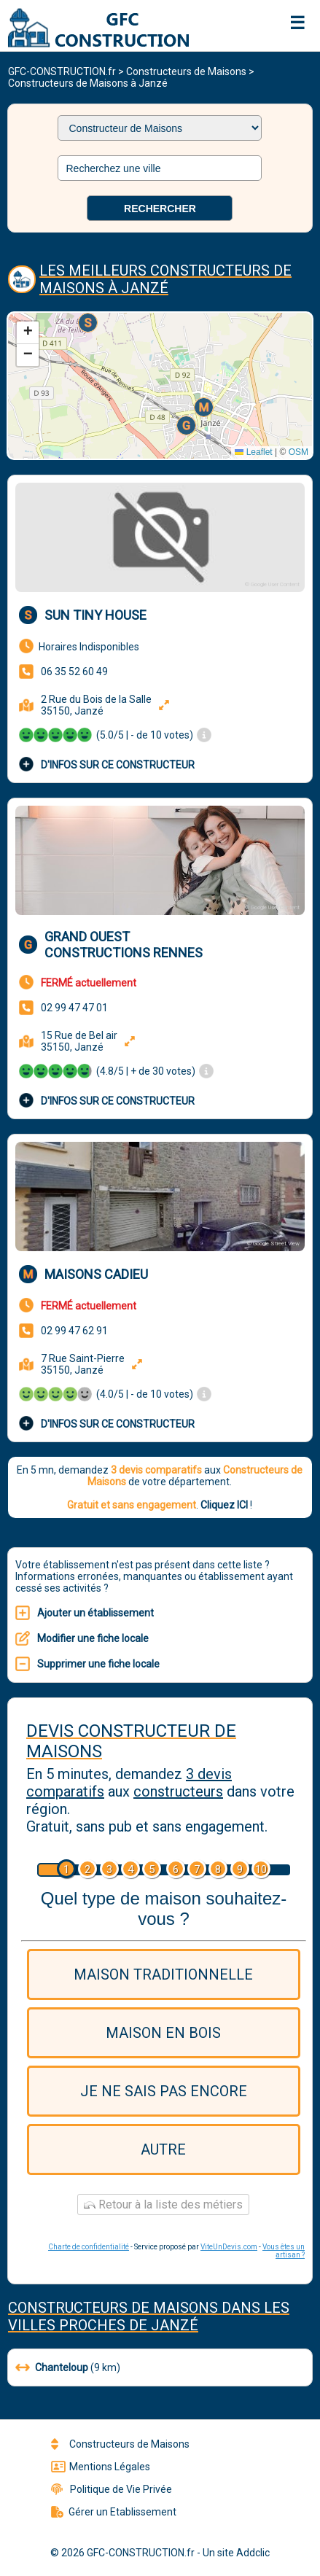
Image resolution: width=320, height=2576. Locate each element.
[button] (89, 324)
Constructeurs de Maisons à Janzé (88, 83)
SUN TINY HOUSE (95, 615)
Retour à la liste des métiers (163, 2204)
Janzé (174, 2325)
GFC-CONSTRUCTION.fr (62, 71)
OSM (298, 452)
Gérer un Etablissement (114, 2512)
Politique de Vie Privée (111, 2489)
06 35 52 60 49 (74, 671)
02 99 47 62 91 (74, 1330)
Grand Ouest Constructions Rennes (123, 944)
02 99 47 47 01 (74, 1007)
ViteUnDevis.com (228, 2247)
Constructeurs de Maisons (186, 71)
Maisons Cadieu (96, 1274)
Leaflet (253, 452)
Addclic (253, 2553)
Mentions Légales (100, 2466)
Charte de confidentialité (88, 2247)
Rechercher (160, 208)
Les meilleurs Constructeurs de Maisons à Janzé (165, 279)
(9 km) (67, 2367)
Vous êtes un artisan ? (283, 2251)
